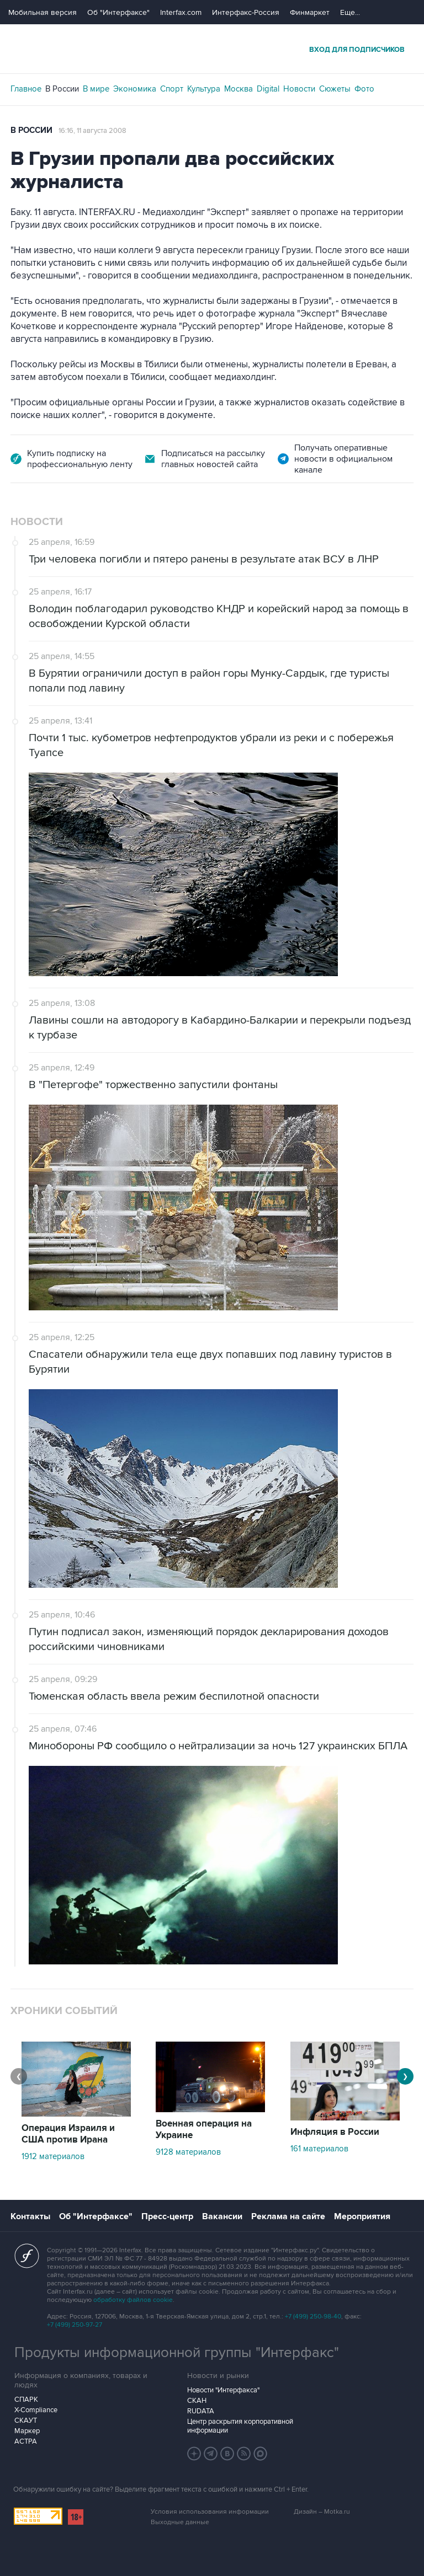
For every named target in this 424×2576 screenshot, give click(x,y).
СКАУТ (25, 2420)
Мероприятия (362, 2216)
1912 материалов (53, 2156)
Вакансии (222, 2216)
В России (62, 89)
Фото (364, 89)
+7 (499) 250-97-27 (74, 2325)
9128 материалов (188, 2152)
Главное (25, 89)
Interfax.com (181, 12)
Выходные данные (180, 2522)
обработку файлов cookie (133, 2300)
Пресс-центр (167, 2216)
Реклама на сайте (288, 2216)
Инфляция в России (334, 2132)
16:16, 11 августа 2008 (92, 130)
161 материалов (319, 2149)
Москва (238, 89)
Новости (299, 89)
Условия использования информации (210, 2512)
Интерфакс (212, 49)
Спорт (171, 89)
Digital (268, 89)
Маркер (27, 2431)
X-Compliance (35, 2410)
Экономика (134, 89)
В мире (96, 89)
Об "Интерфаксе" (118, 12)
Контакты (30, 2216)
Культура (203, 89)
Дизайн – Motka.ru (322, 2512)
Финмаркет (310, 12)
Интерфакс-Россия (245, 12)
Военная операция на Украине (204, 2129)
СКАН (196, 2400)
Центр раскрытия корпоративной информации (240, 2426)
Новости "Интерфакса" (223, 2390)
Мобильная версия (42, 12)
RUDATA (200, 2411)
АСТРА (25, 2441)
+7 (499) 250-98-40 (313, 2316)
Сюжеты (335, 89)
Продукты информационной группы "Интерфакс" (176, 2352)
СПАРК (26, 2399)
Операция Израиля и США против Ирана (68, 2134)
